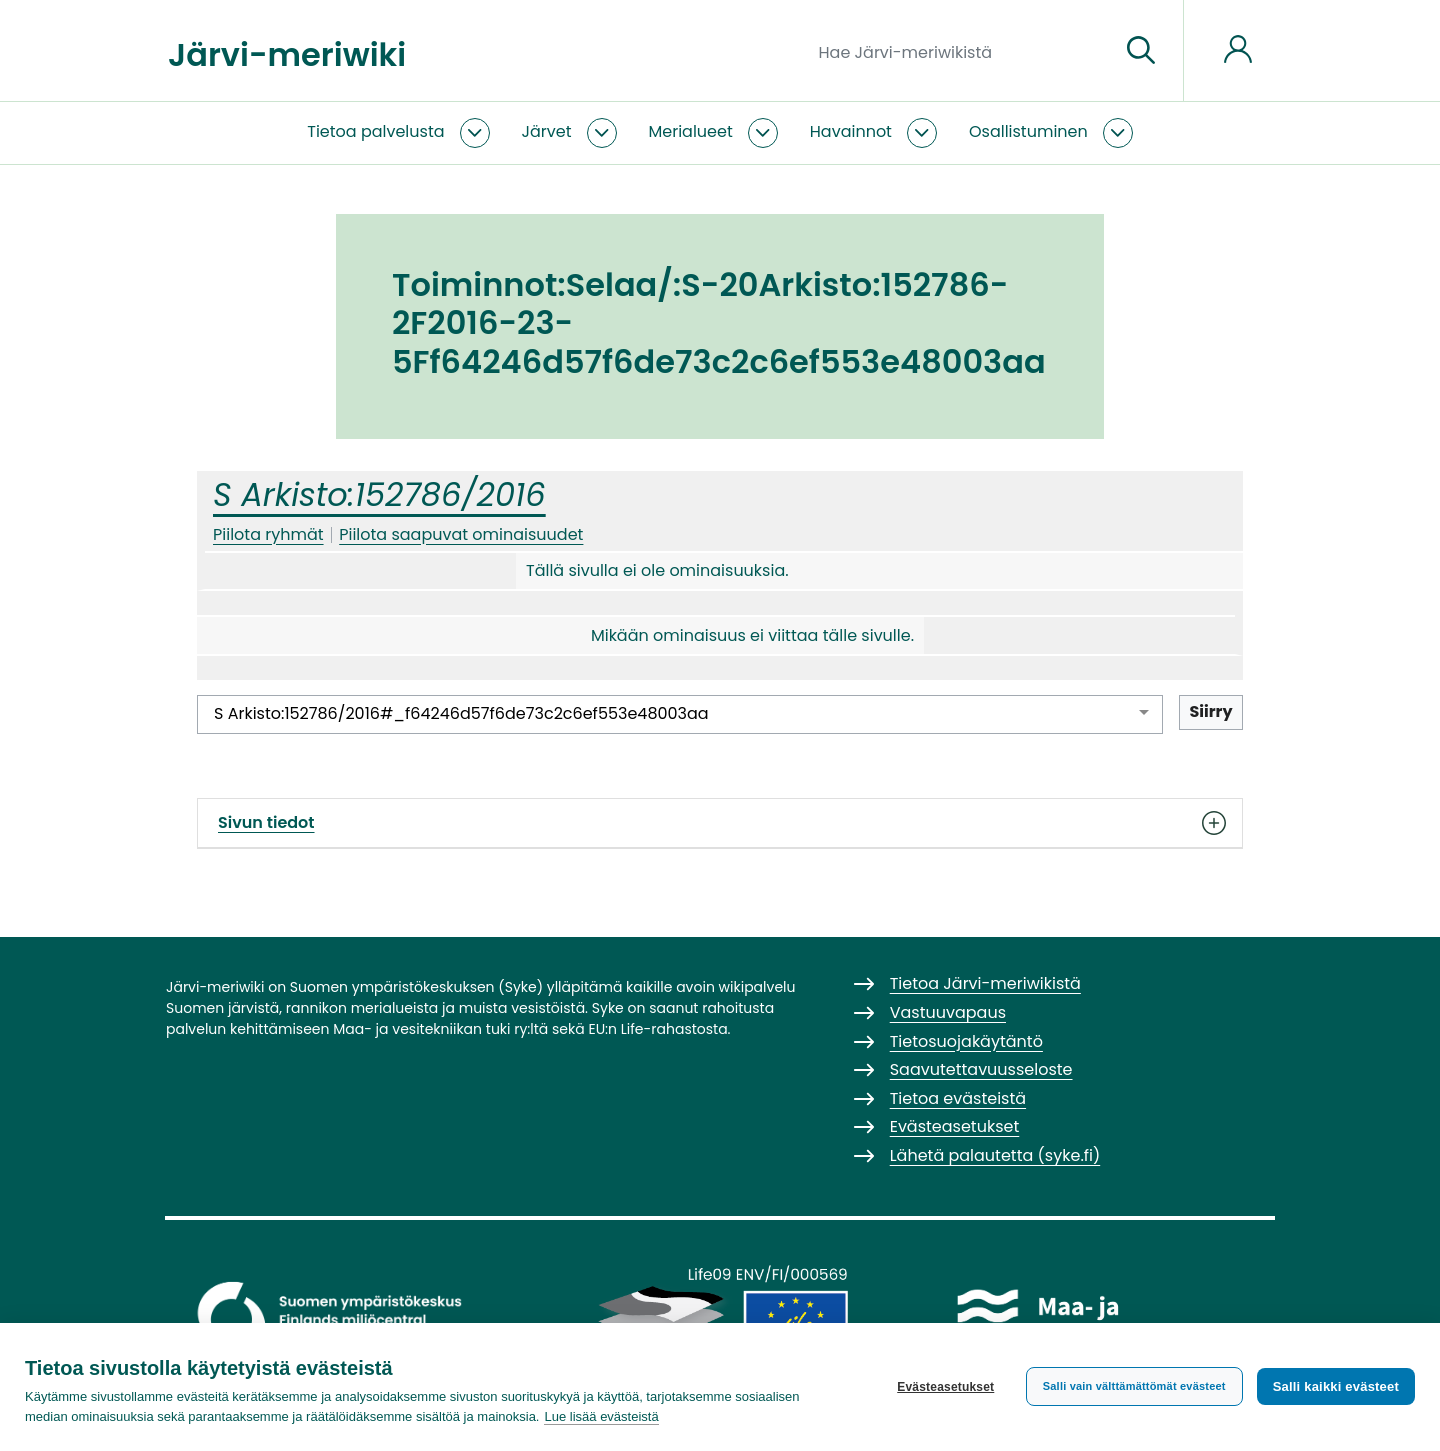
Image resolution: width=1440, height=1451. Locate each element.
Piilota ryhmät (268, 534)
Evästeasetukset (945, 1387)
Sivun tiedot (720, 823)
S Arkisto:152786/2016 (379, 494)
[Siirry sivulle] (1141, 51)
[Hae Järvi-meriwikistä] (961, 51)
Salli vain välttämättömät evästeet (1134, 1386)
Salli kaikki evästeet (1336, 1386)
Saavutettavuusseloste (981, 1069)
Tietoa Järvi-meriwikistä (985, 983)
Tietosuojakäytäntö (966, 1041)
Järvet (547, 131)
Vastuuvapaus (948, 1012)
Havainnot (851, 131)
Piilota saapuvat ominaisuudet (461, 534)
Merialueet (691, 131)
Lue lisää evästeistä (601, 1416)
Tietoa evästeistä (958, 1098)
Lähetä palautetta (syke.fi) (995, 1155)
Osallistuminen (1028, 131)
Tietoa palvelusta (375, 131)
